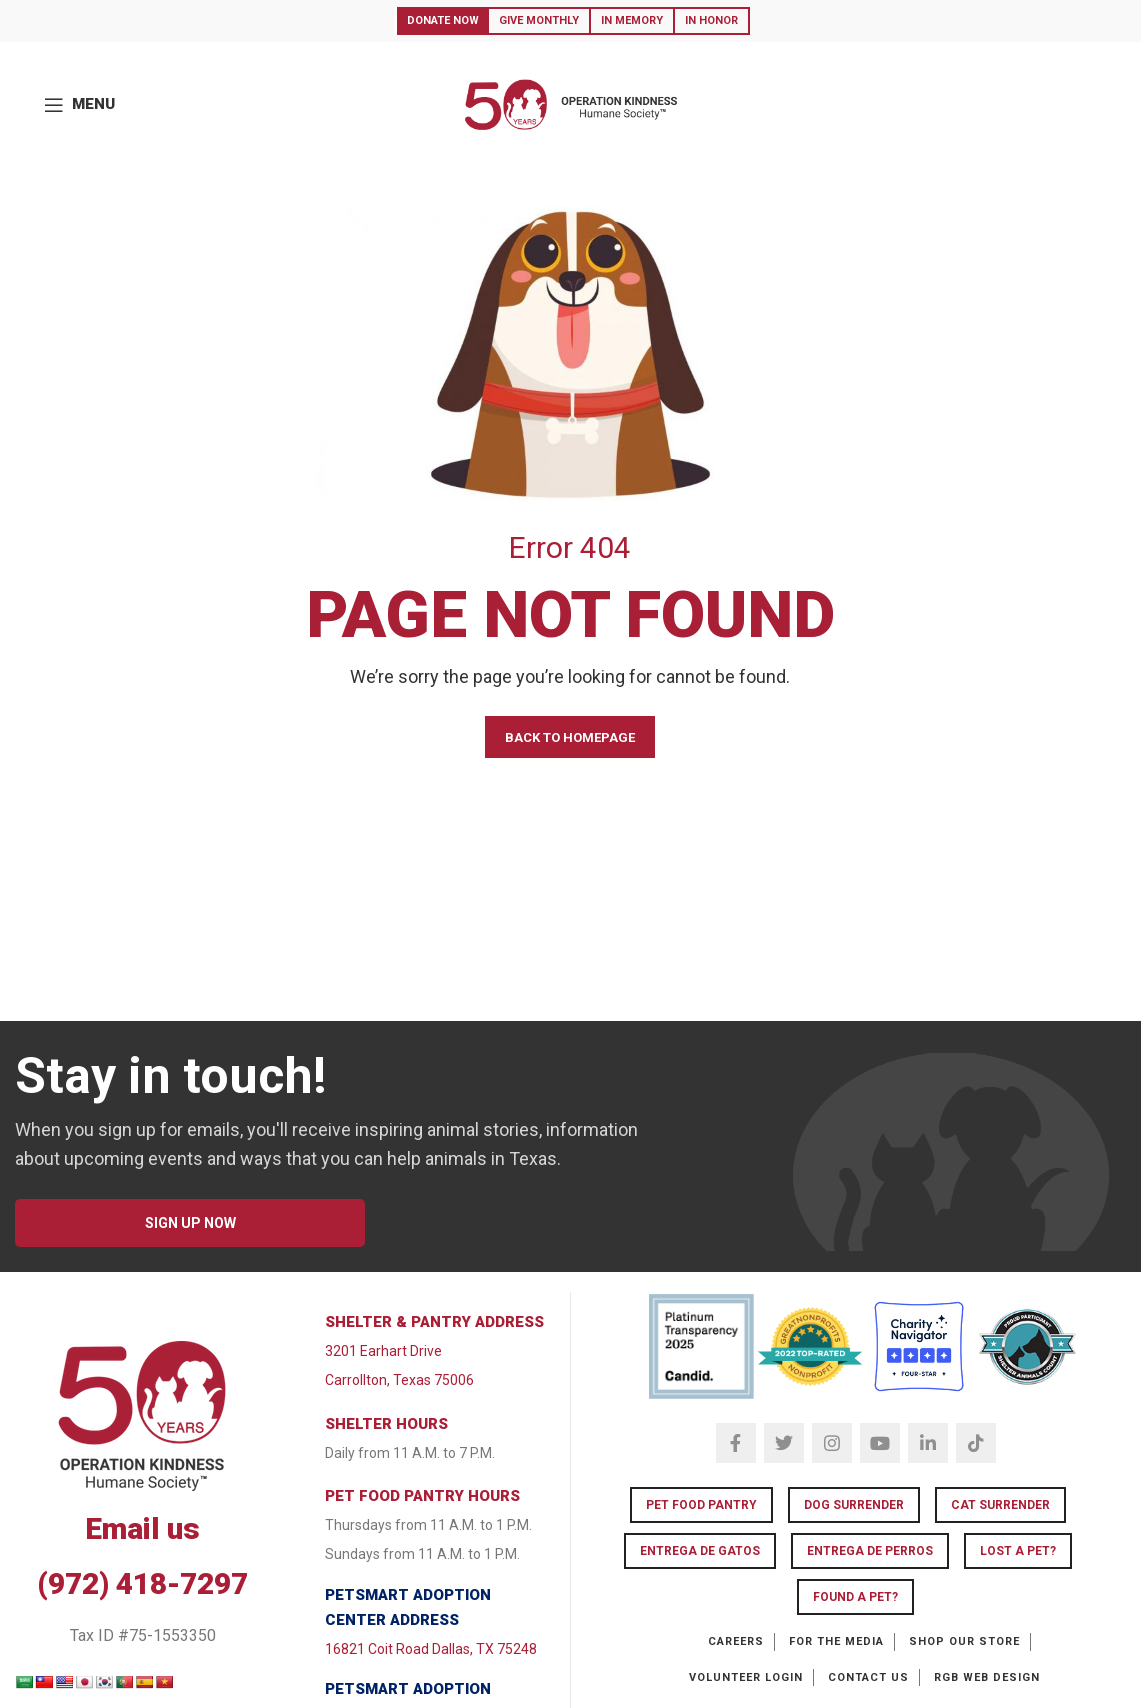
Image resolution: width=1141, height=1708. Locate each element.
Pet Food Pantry (701, 1505)
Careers (736, 1641)
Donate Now (443, 20)
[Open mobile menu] (79, 105)
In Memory (632, 20)
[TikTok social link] (976, 1443)
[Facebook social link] (736, 1443)
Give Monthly (539, 20)
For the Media (836, 1641)
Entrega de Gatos (700, 1551)
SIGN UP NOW (190, 1223)
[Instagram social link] (832, 1443)
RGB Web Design (987, 1677)
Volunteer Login (746, 1677)
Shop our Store (964, 1641)
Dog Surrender (854, 1505)
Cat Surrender (1000, 1505)
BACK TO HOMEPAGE (570, 737)
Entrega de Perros (870, 1551)
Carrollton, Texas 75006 (399, 1380)
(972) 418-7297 (142, 1583)
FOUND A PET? (855, 1597)
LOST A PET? (1018, 1551)
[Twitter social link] (784, 1443)
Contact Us (868, 1677)
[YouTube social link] (880, 1443)
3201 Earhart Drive (383, 1351)
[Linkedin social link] (928, 1443)
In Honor (711, 20)
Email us (142, 1528)
